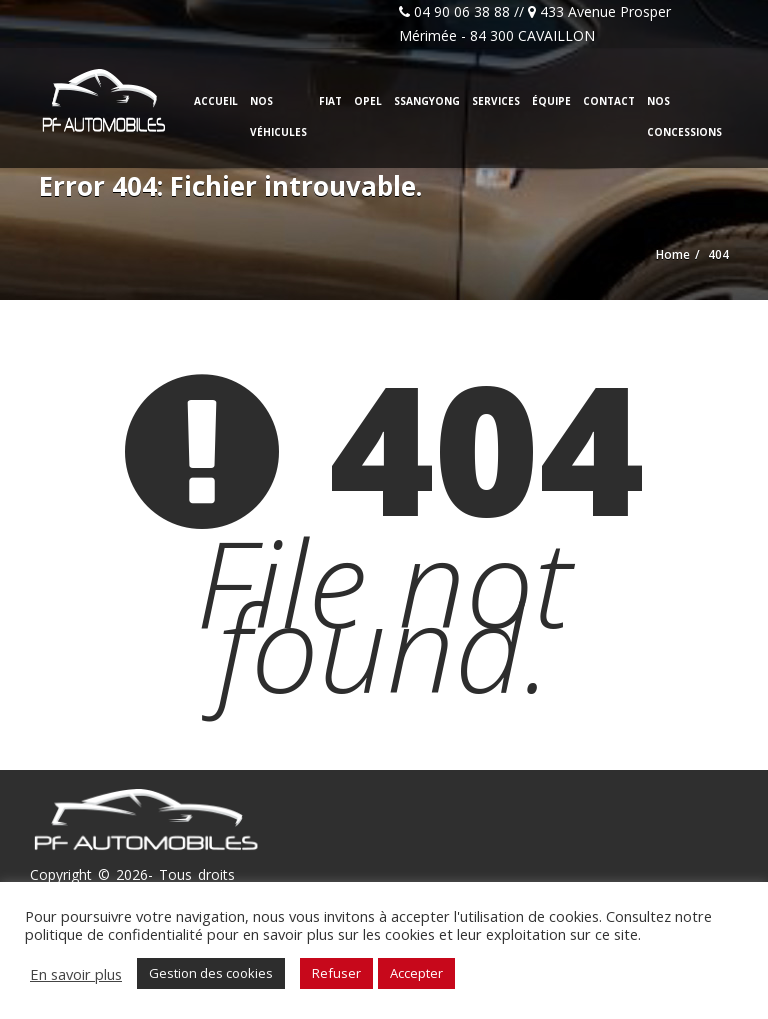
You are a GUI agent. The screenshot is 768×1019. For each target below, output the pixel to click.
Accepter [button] (416, 973)
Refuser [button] (336, 973)
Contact (609, 101)
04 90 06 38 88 (462, 11)
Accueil (216, 101)
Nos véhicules (278, 116)
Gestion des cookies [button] (211, 973)
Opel (368, 101)
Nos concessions (684, 116)
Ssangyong (427, 101)
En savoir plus (76, 974)
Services (496, 101)
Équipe (551, 101)
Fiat (330, 101)
